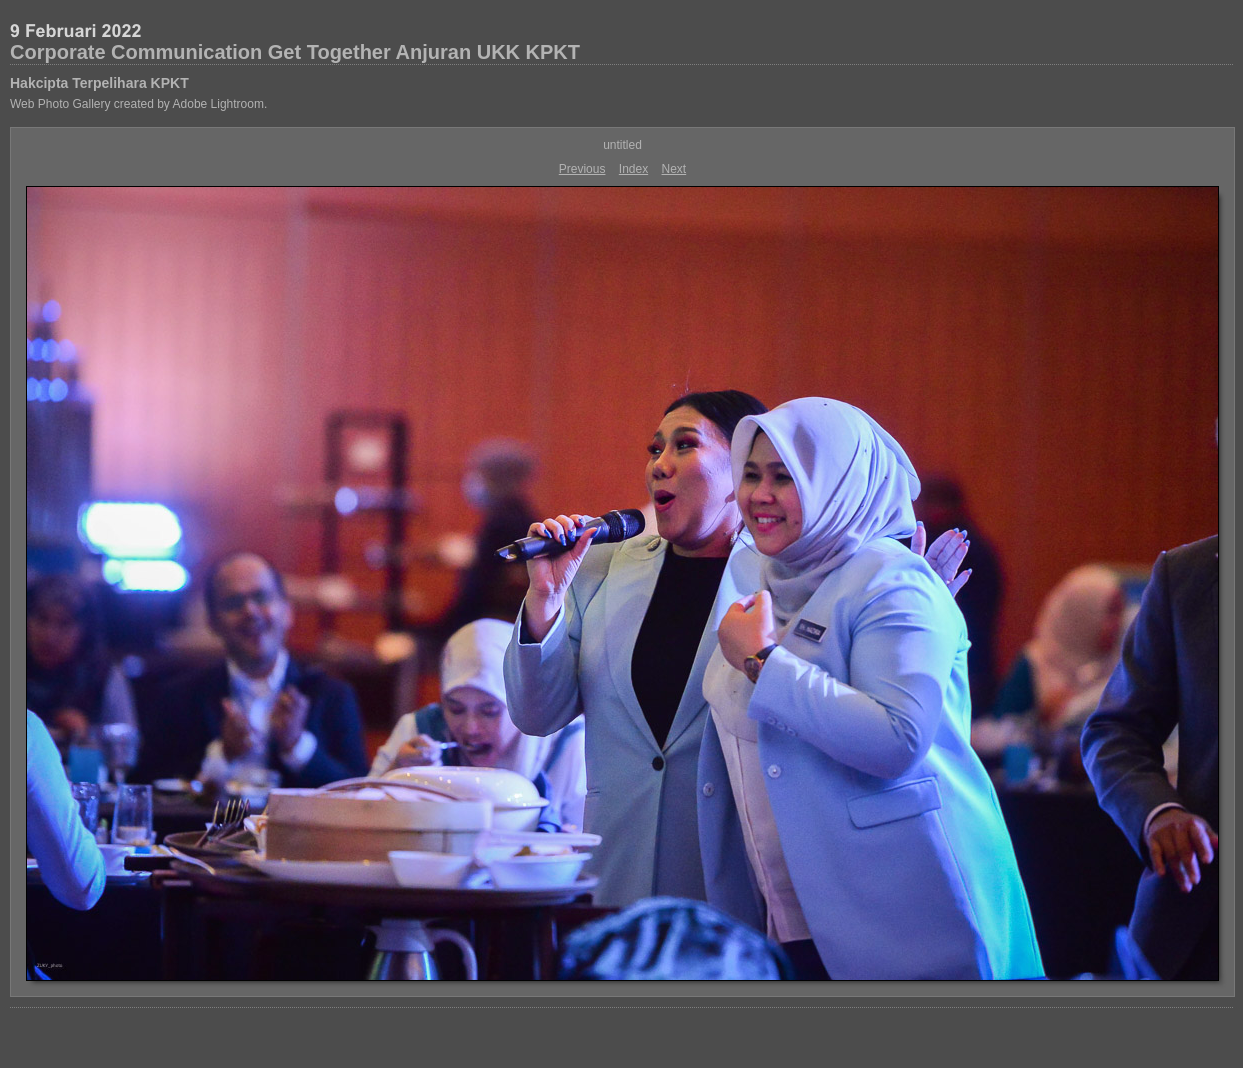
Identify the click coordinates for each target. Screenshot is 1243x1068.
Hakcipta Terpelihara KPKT (99, 83)
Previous (582, 169)
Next (674, 169)
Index (633, 169)
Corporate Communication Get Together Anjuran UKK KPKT (295, 52)
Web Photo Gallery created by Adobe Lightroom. (138, 104)
